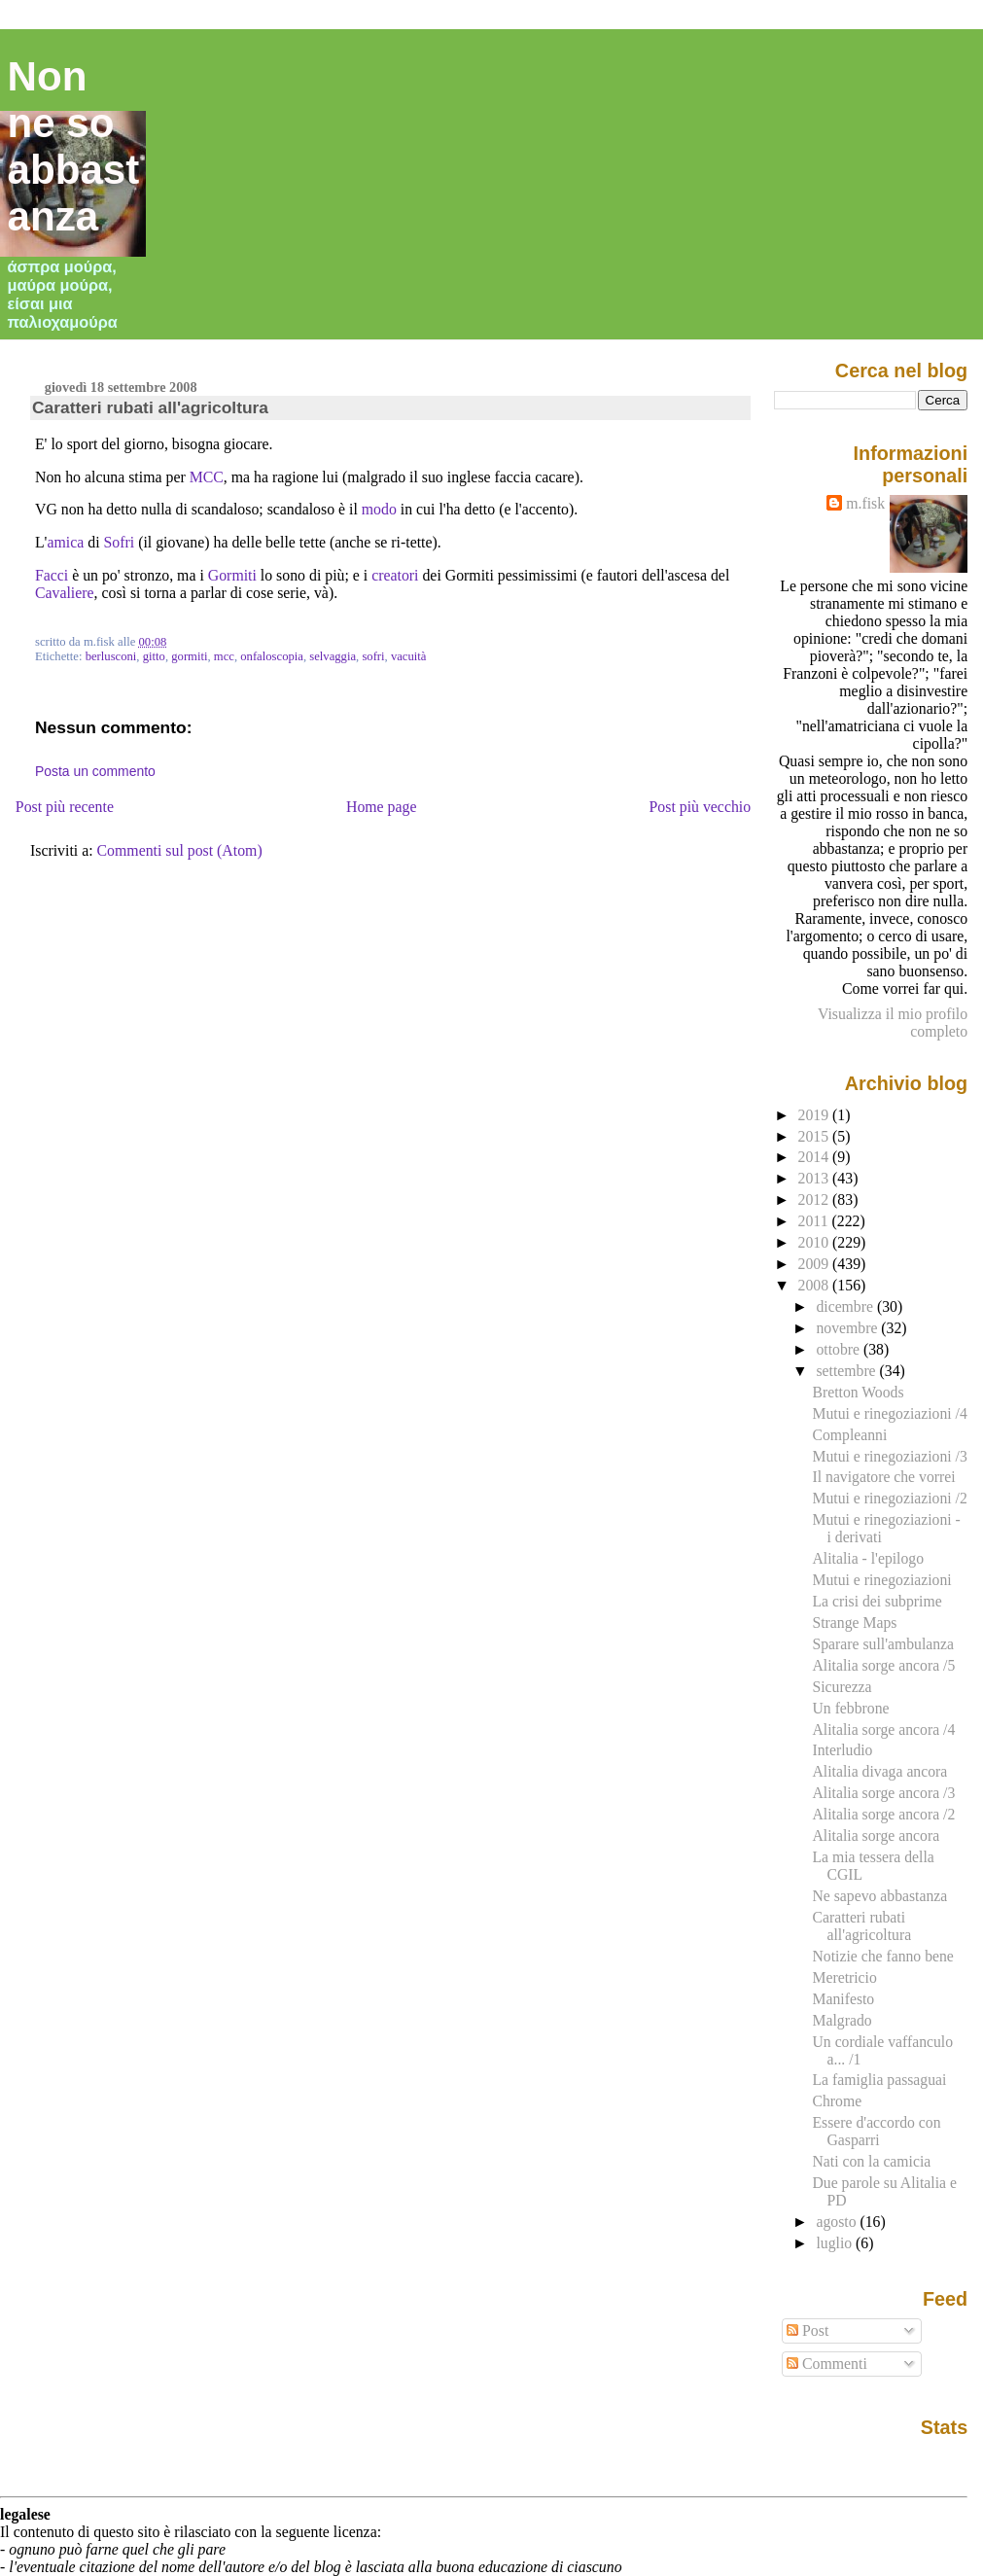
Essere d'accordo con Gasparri (876, 2131)
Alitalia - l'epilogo (868, 1558)
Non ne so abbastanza (74, 146)
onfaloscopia (271, 656)
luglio (836, 2243)
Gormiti (232, 575)
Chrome (836, 2101)
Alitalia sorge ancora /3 (883, 1792)
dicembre (846, 1306)
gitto (154, 656)
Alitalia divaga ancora (879, 1771)
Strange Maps (854, 1622)
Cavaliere (64, 592)
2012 (815, 1199)
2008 (815, 1285)
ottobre (839, 1349)
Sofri (119, 542)
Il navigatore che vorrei (883, 1476)
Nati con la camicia (871, 2161)
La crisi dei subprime (876, 1601)
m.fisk (865, 503)
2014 (815, 1156)
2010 (815, 1242)
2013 (815, 1178)
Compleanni (849, 1435)
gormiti (189, 656)
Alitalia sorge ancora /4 (883, 1729)
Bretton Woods (857, 1392)
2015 (815, 1136)
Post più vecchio (700, 806)
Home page (381, 806)
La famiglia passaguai (879, 2079)
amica (65, 542)
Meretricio (844, 1977)
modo (379, 509)
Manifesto (843, 1999)
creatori (394, 575)
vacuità (409, 656)
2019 (815, 1115)
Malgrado (841, 2020)
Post (807, 2330)
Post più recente (65, 806)
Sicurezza (841, 1686)
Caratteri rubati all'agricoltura (150, 407)
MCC (207, 477)
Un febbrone (850, 1708)
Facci (51, 575)
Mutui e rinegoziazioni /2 (889, 1498)
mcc (224, 656)
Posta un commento (95, 771)
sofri (373, 656)
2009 (815, 1263)
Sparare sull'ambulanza (883, 1644)
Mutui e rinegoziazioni (881, 1579)
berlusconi (111, 656)
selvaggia (332, 656)
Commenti (827, 2363)
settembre (847, 1370)
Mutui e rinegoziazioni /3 (889, 1456)
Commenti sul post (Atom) (180, 850)
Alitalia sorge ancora (875, 1835)
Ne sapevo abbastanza (879, 1896)
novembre (848, 1328)
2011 (815, 1221)
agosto (838, 2221)
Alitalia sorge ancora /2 (883, 1814)
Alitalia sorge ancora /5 (883, 1665)
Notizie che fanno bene (882, 1956)
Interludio (842, 1750)
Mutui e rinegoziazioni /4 (889, 1413)
